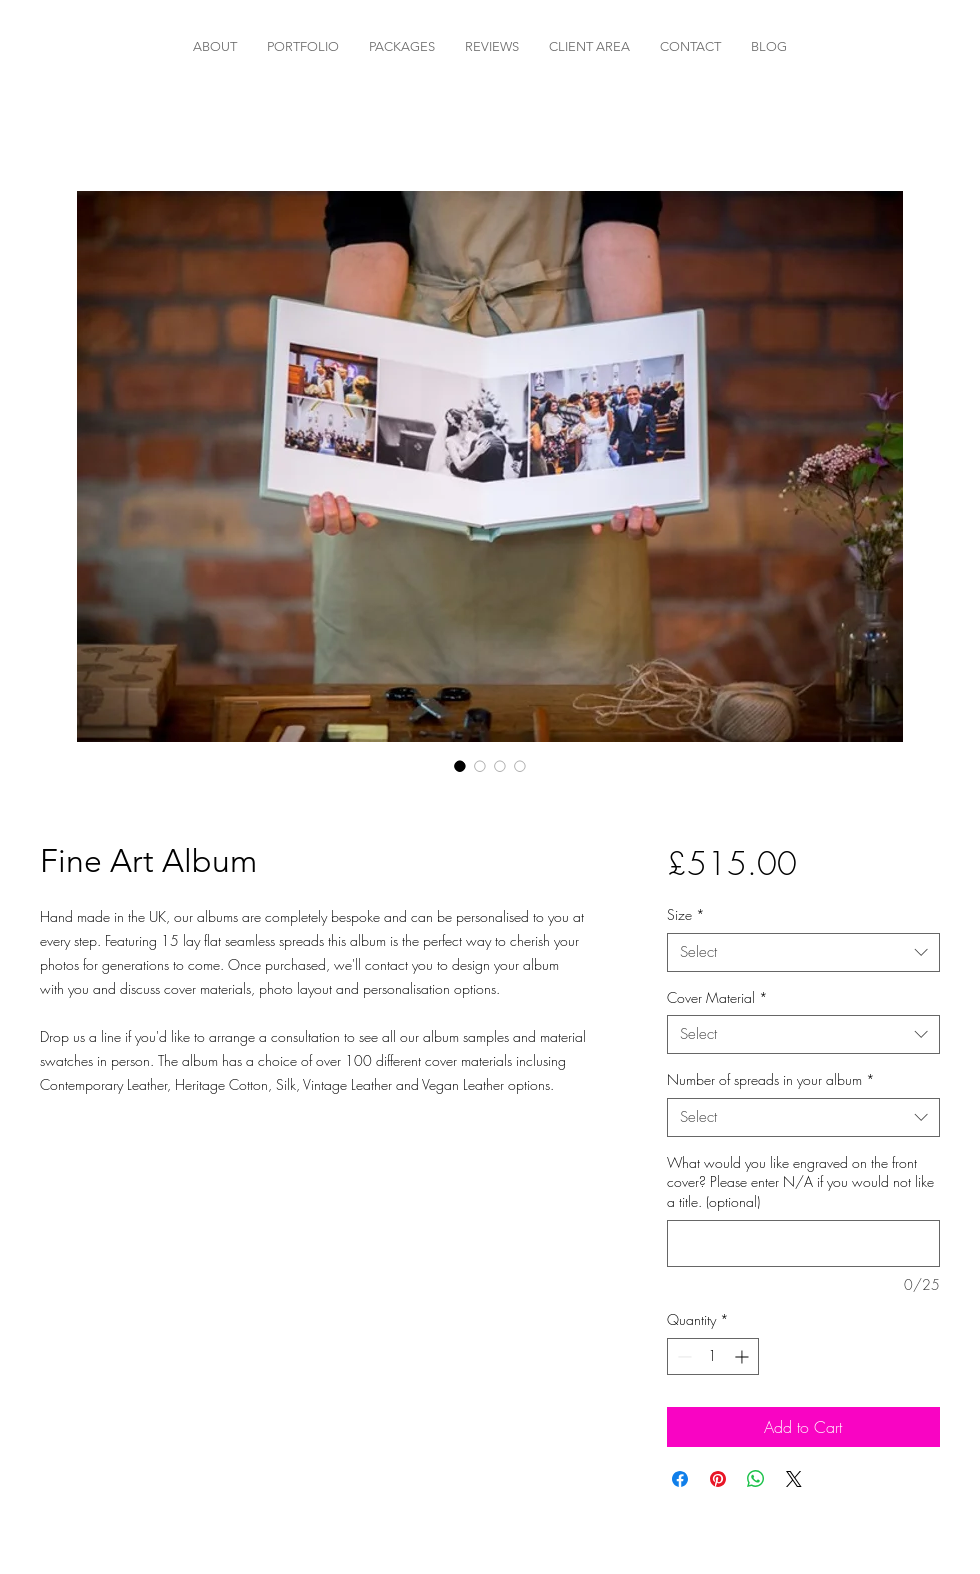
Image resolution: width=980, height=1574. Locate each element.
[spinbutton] (713, 1356)
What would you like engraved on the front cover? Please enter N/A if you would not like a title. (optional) (800, 1182)
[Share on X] (794, 1479)
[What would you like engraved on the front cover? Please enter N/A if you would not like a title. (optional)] (803, 1243)
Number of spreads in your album (771, 1079)
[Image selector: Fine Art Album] (460, 766)
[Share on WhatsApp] (756, 1479)
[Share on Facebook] (680, 1479)
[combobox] (803, 952)
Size (686, 914)
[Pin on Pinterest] (718, 1479)
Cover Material (717, 997)
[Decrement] (682, 1356)
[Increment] (743, 1356)
